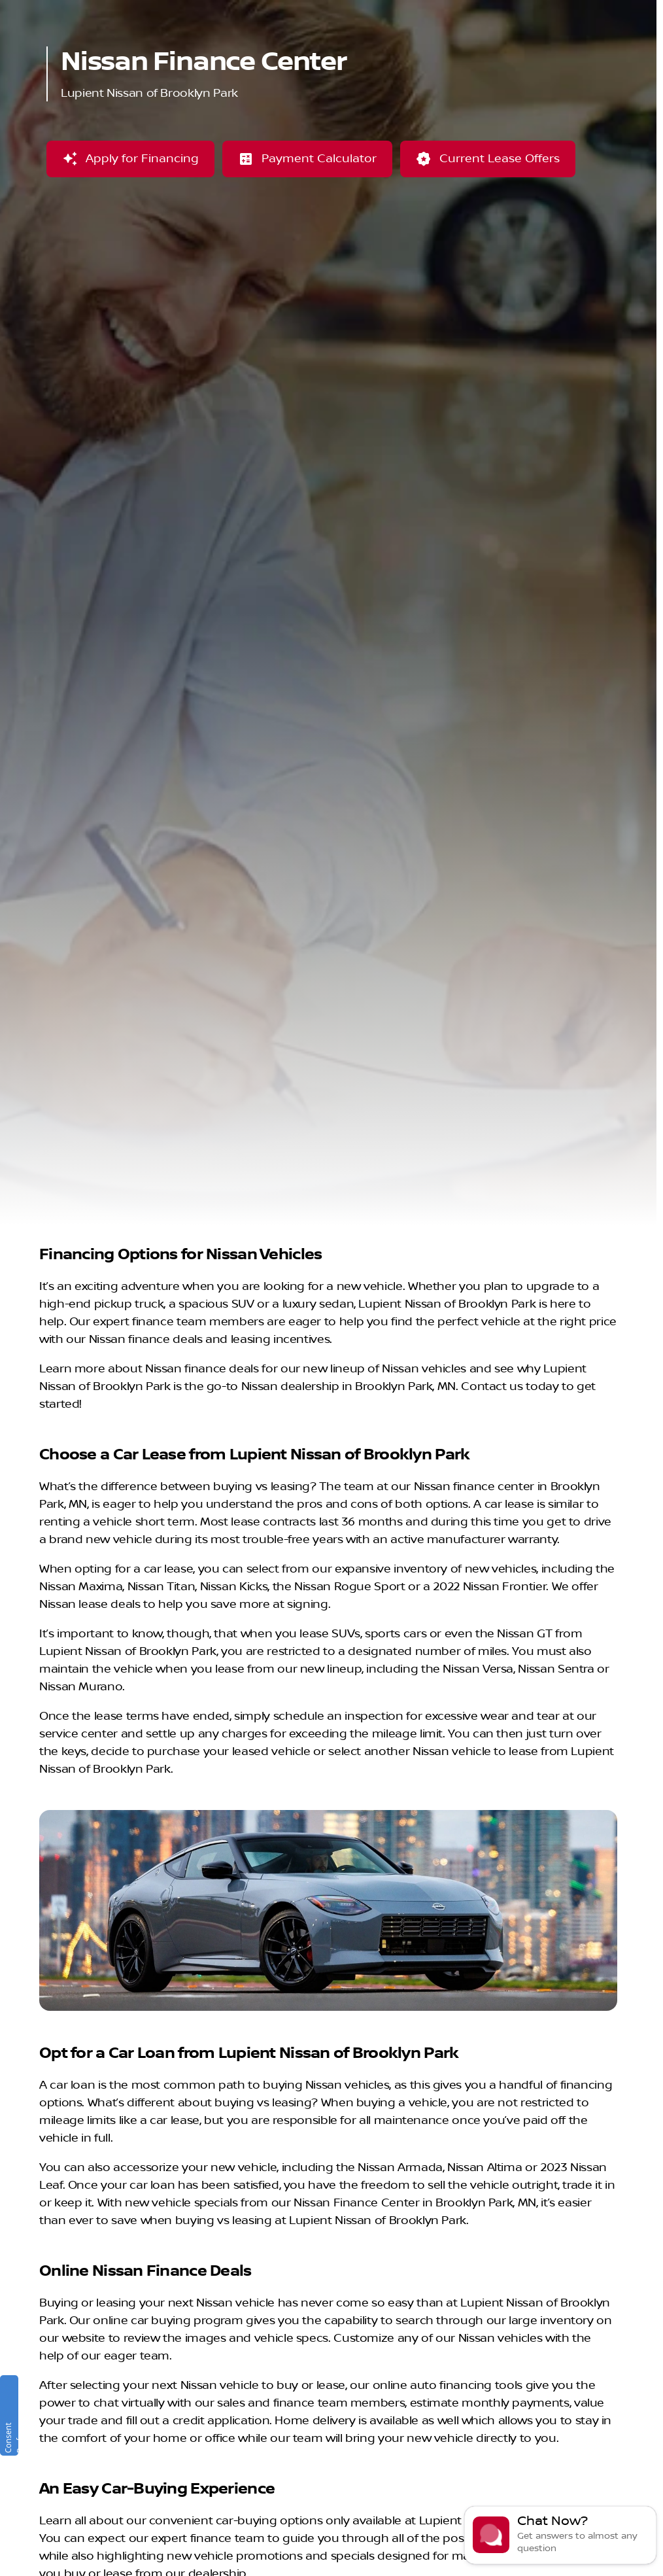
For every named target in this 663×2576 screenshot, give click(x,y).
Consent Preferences (10, 2431)
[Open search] (499, 43)
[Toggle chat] (560, 2535)
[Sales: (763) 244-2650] (595, 10)
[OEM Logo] (39, 44)
